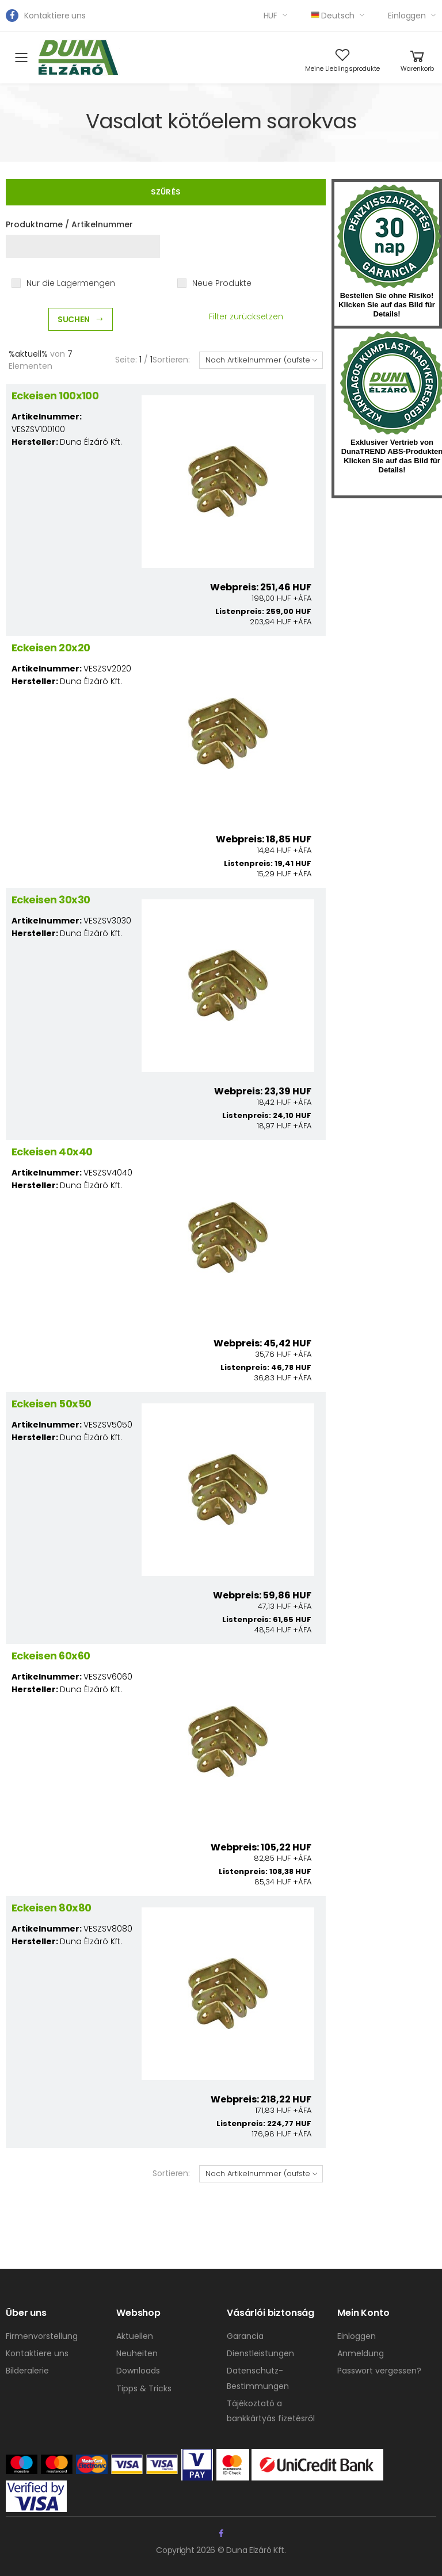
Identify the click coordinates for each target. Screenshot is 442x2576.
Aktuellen (134, 2336)
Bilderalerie (27, 2370)
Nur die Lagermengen (70, 283)
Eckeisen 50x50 (51, 1403)
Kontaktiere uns (55, 15)
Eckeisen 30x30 (51, 899)
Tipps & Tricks (144, 2388)
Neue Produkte (222, 283)
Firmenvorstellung (42, 2336)
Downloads (138, 2370)
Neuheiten (137, 2353)
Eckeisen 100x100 (55, 395)
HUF (271, 15)
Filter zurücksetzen (246, 316)
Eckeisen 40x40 (52, 1151)
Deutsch (333, 15)
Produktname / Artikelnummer (69, 224)
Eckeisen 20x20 (51, 647)
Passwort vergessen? (379, 2370)
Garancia (245, 2336)
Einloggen (407, 15)
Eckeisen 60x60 (51, 1655)
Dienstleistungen (260, 2353)
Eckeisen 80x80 (51, 1907)
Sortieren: (171, 359)
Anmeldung (360, 2353)
